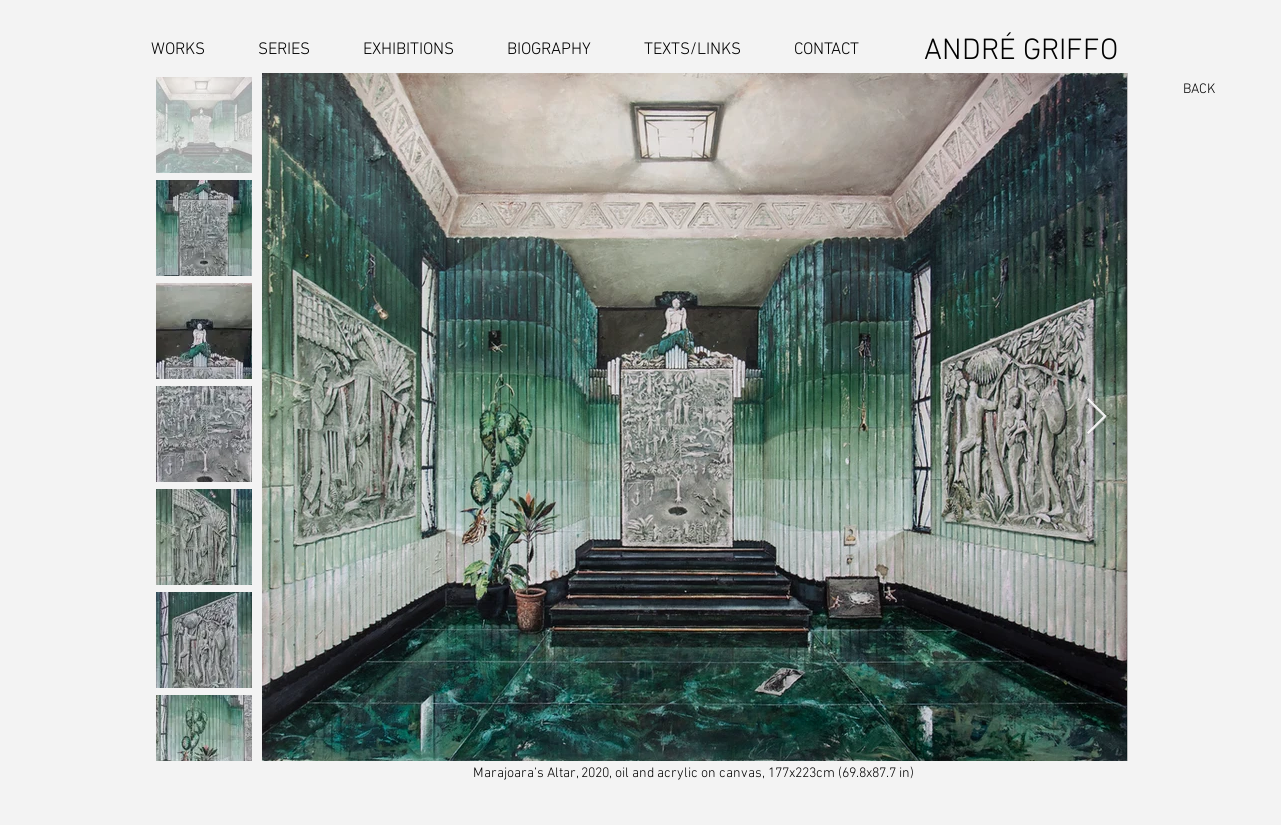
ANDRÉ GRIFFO (1021, 51)
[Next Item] (1096, 417)
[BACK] (1190, 90)
